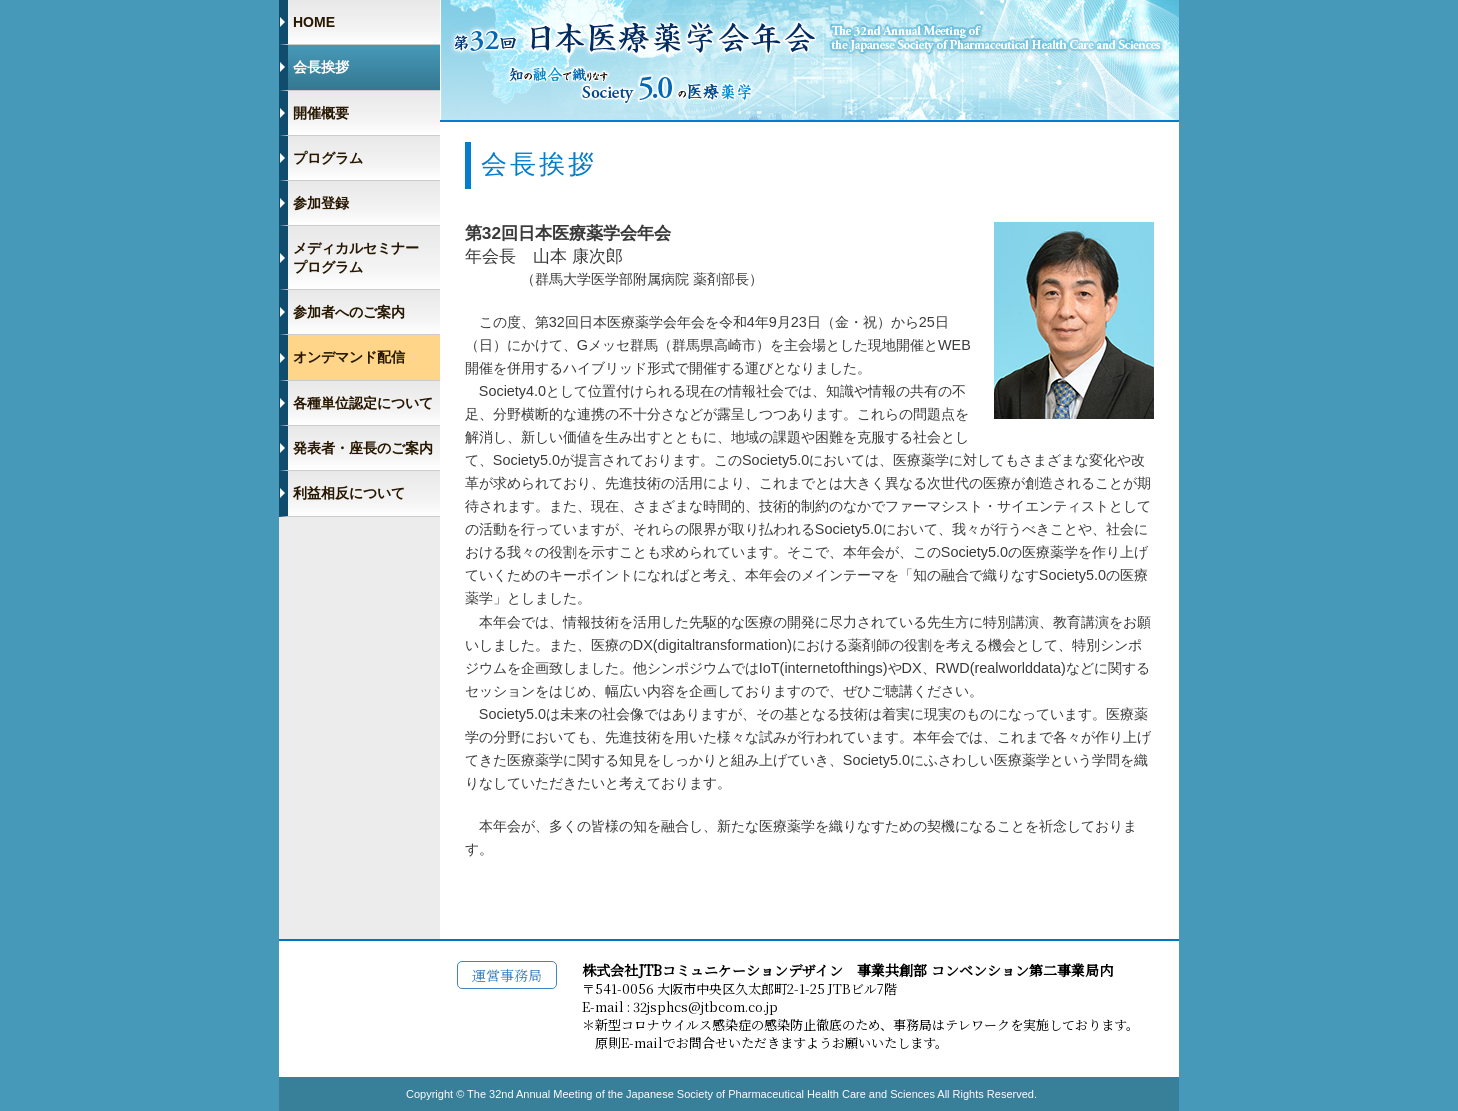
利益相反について (349, 493)
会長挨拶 (321, 67)
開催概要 (321, 113)
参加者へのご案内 (349, 312)
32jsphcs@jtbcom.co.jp (705, 1006)
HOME (314, 22)
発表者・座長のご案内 (363, 448)
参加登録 (321, 203)
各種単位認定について (363, 403)
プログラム (328, 158)
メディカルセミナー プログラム (356, 257)
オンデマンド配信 (349, 357)
